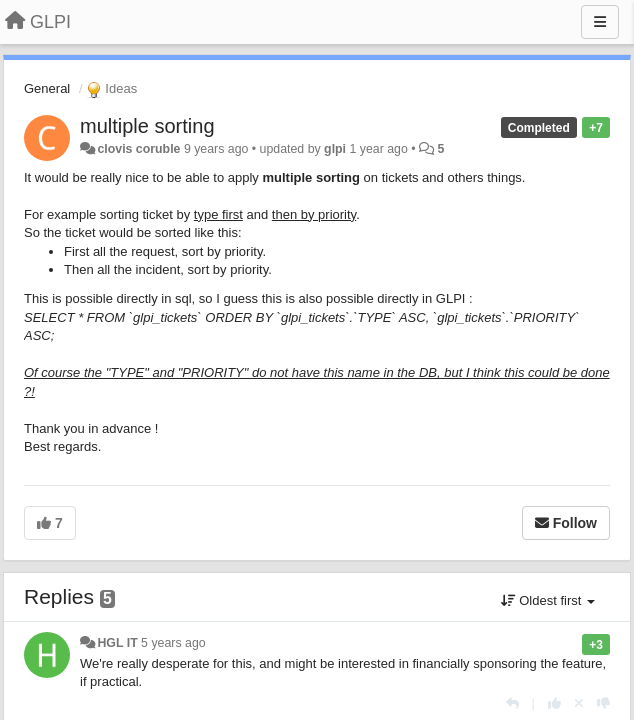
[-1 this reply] (603, 703)
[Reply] (512, 703)
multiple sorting (147, 126)
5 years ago (173, 643)
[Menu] (600, 22)
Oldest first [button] (548, 600)
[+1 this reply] (554, 703)
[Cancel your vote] (579, 703)
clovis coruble (138, 149)
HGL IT (117, 643)
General (47, 88)
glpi (335, 149)
